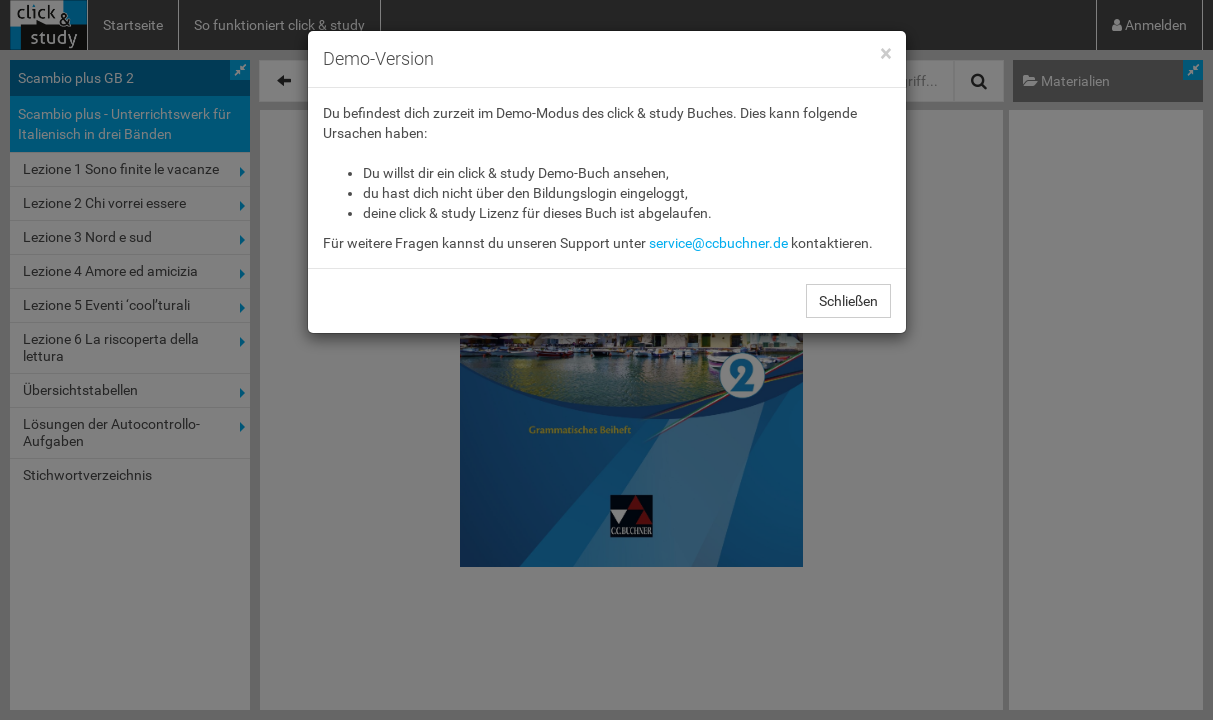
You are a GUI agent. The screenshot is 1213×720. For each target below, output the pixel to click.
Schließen (848, 301)
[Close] (885, 54)
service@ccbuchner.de (718, 243)
